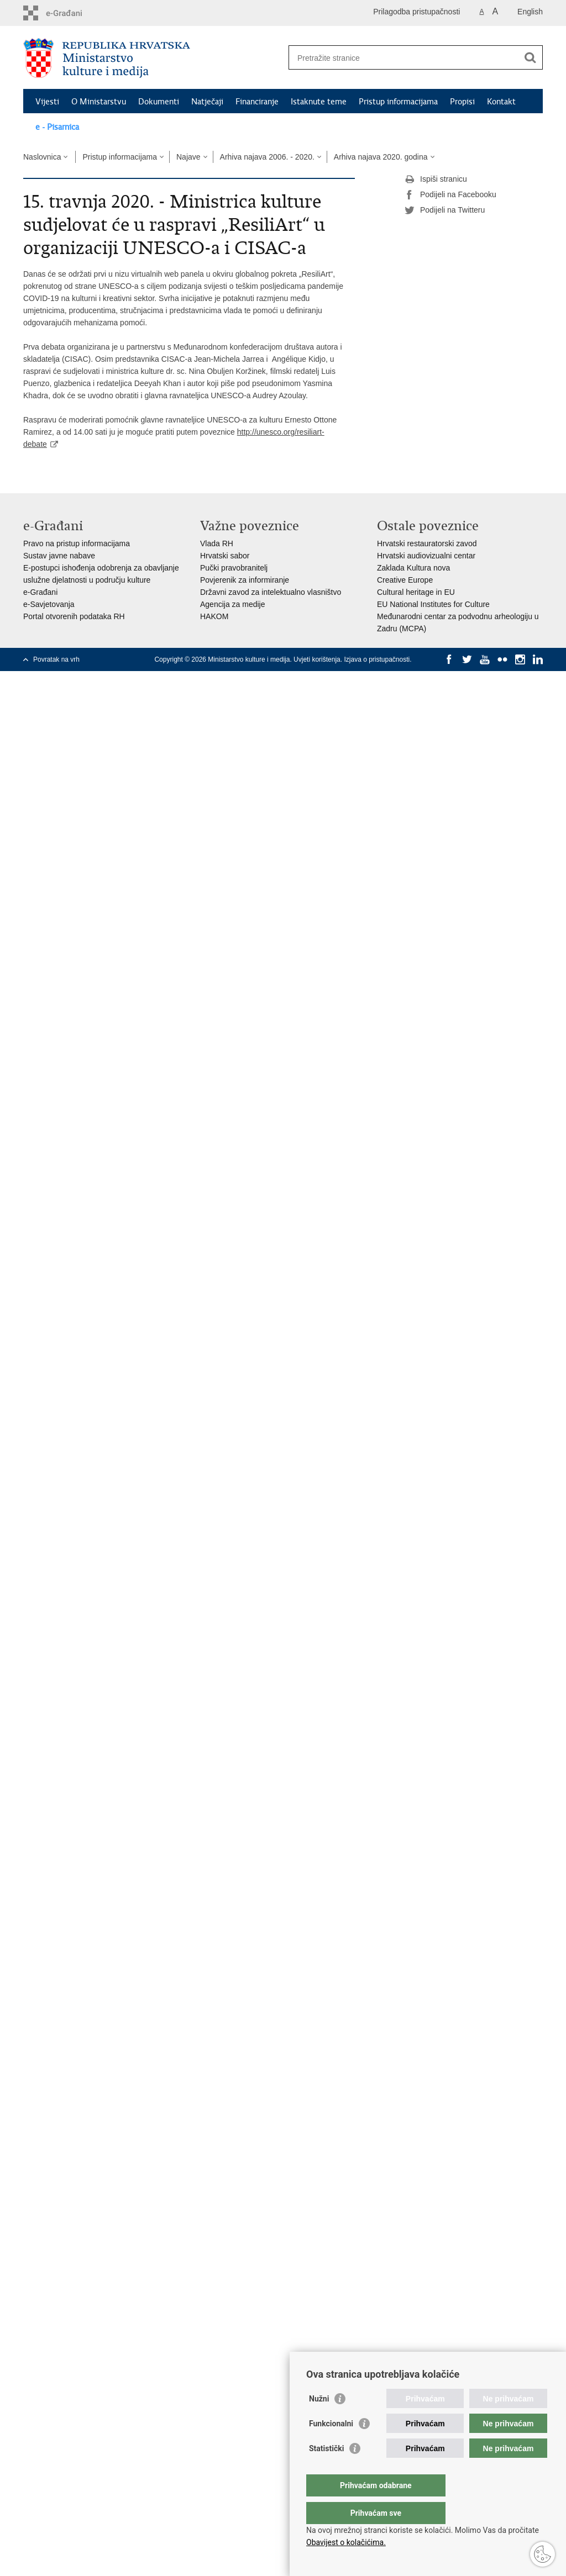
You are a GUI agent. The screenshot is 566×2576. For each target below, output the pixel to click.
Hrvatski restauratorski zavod (427, 543)
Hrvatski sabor (224, 555)
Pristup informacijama (398, 102)
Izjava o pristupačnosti (377, 659)
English (530, 11)
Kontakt (501, 102)
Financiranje (257, 102)
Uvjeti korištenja (317, 659)
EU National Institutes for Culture (433, 604)
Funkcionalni (331, 2445)
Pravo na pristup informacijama (76, 543)
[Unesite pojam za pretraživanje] (404, 58)
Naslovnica (42, 156)
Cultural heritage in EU (416, 592)
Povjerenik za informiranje (244, 580)
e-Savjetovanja (49, 604)
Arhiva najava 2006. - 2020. (267, 156)
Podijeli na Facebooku (450, 195)
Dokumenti (158, 102)
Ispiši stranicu (436, 179)
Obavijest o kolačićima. (346, 2542)
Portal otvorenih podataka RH (74, 616)
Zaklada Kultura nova (413, 567)
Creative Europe (405, 580)
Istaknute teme (319, 102)
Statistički (326, 2470)
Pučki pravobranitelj (234, 567)
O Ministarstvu (98, 102)
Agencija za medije (232, 604)
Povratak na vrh (56, 659)
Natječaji (207, 102)
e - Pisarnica (57, 127)
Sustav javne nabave (59, 555)
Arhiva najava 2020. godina (381, 156)
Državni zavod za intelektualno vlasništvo (270, 592)
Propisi (462, 102)
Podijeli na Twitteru (445, 210)
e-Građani (40, 592)
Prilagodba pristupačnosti (416, 11)
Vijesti (47, 102)
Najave (188, 156)
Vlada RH (216, 543)
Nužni (319, 2420)
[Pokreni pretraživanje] (530, 57)
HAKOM (214, 616)
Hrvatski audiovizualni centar (426, 555)
